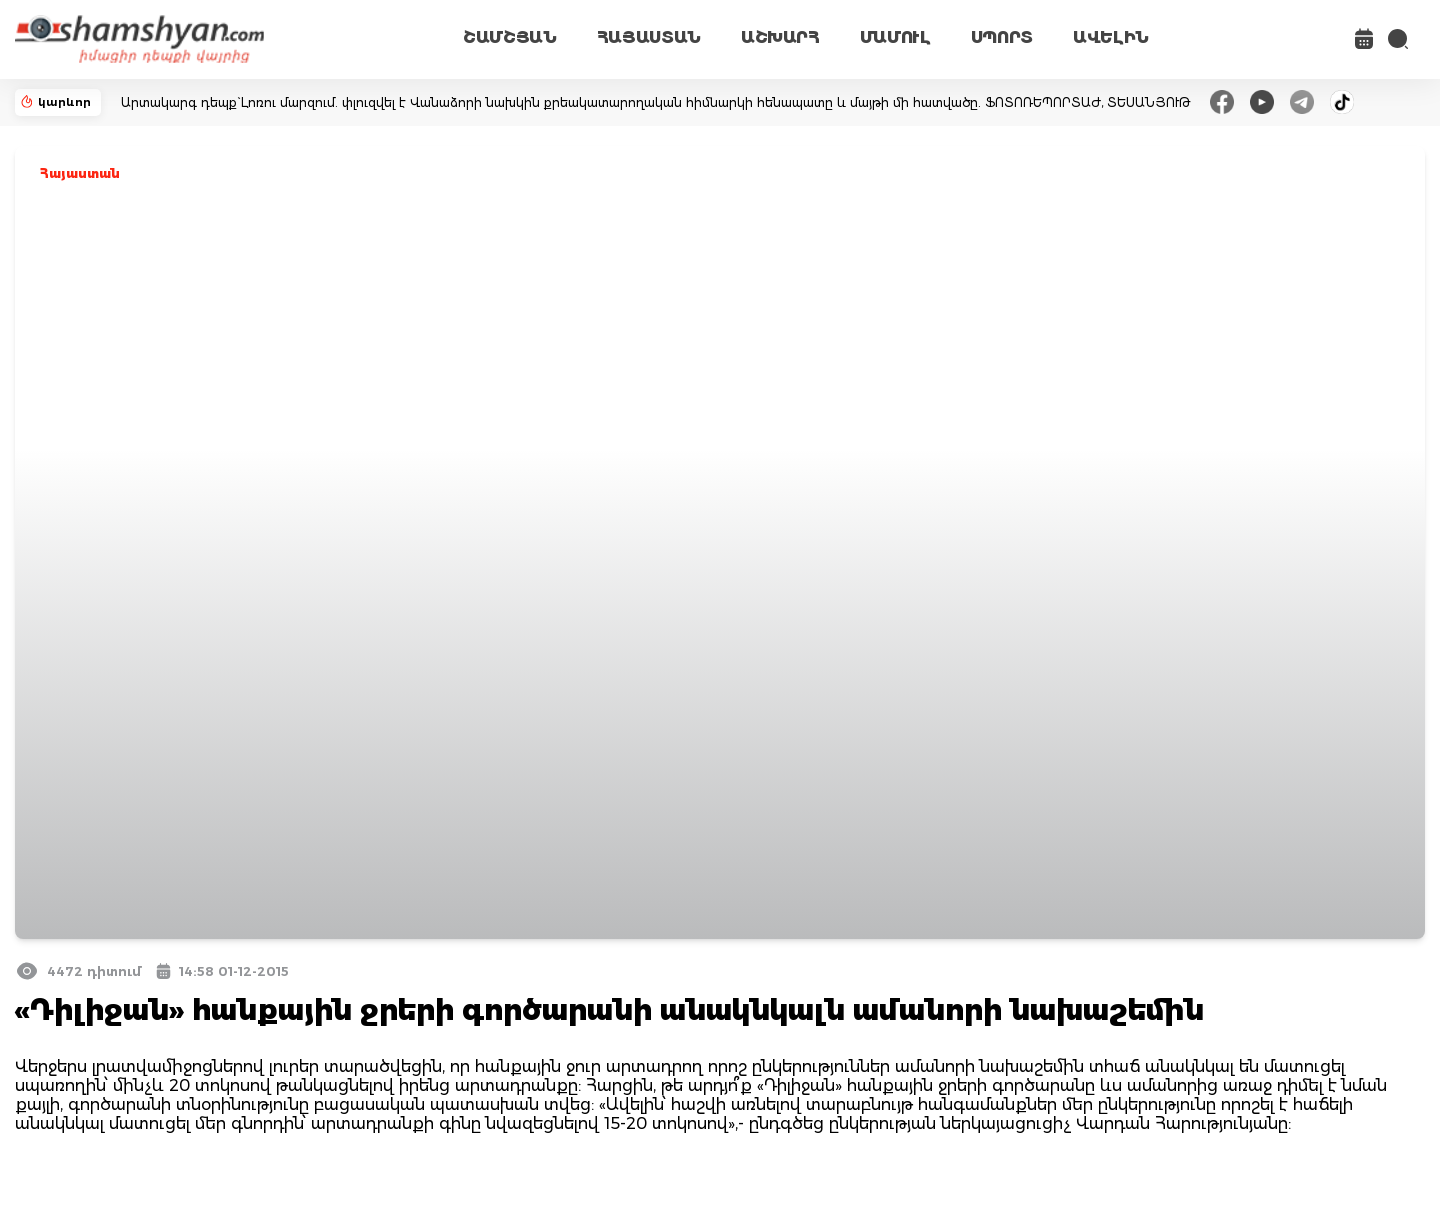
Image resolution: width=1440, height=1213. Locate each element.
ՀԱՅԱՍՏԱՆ (649, 37)
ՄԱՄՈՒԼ (895, 37)
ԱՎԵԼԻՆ (1111, 37)
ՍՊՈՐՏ (1002, 37)
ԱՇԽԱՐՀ (780, 37)
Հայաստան (80, 173)
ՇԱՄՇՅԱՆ (510, 37)
